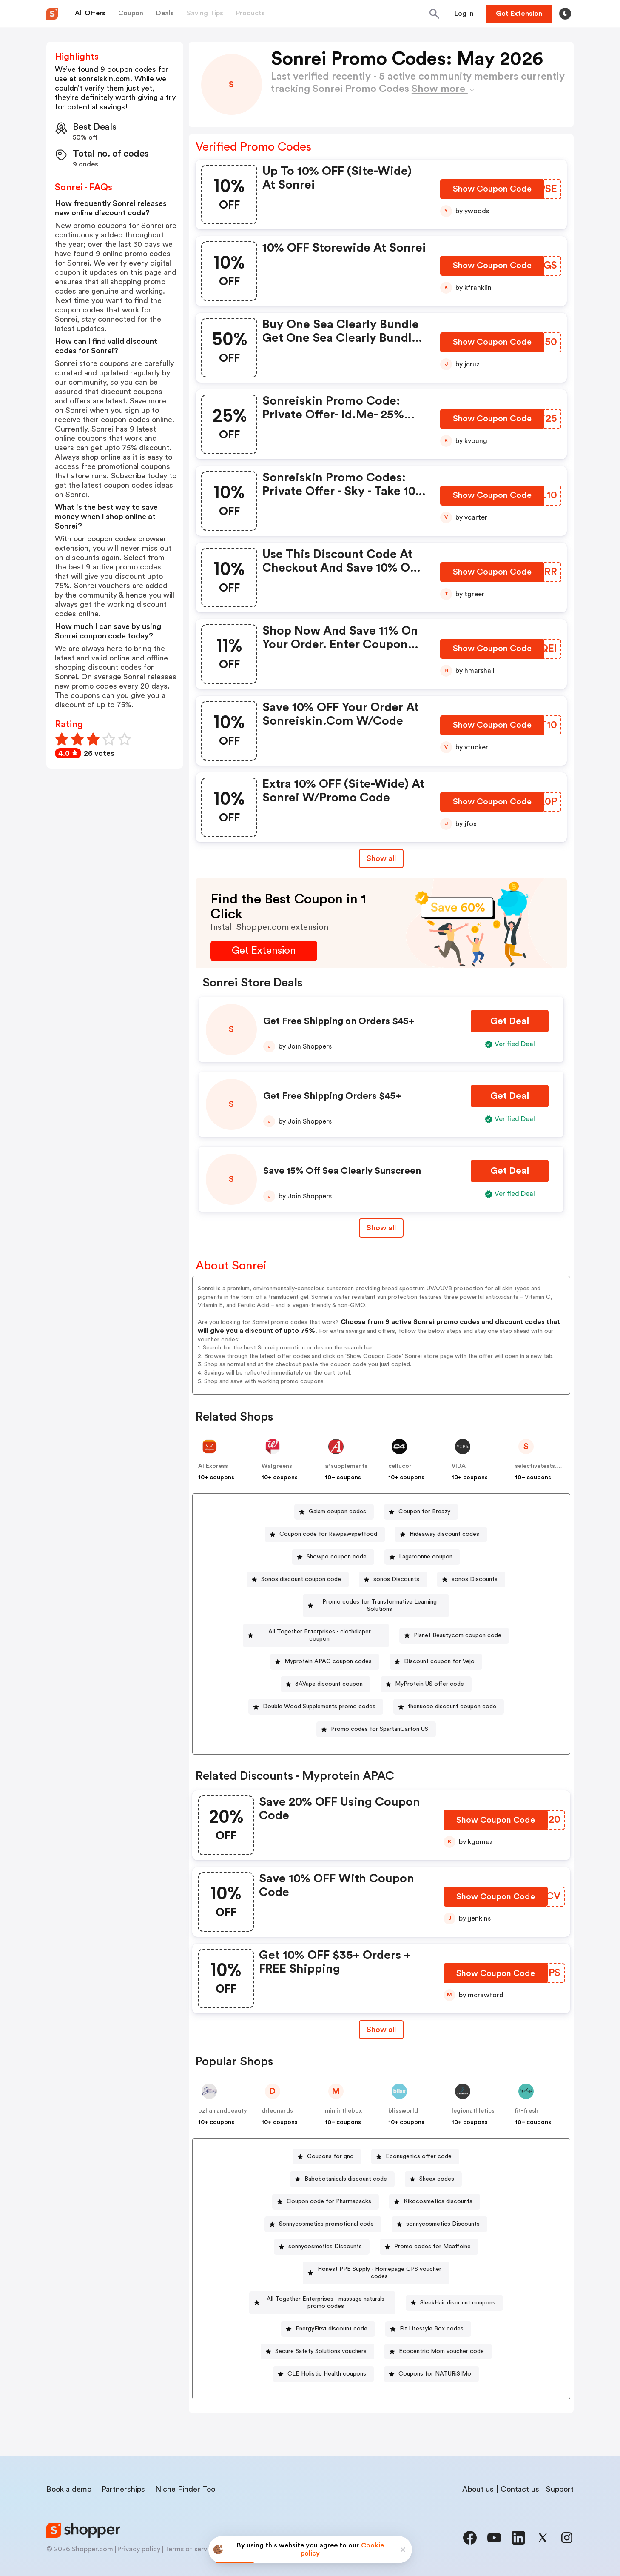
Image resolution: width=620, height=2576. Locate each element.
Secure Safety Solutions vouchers (427, 2322)
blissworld (403, 2096)
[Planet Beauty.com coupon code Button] (454, 1625)
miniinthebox (343, 2096)
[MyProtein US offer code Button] (426, 1670)
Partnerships (123, 2483)
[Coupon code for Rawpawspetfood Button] (325, 1534)
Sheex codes (436, 2164)
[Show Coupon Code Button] (492, 191)
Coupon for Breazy (424, 1512)
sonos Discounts (396, 1579)
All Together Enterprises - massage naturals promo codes (379, 2277)
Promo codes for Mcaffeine (432, 2232)
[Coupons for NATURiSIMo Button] (376, 2368)
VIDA (459, 1466)
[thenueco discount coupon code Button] (448, 1692)
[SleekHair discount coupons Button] (324, 2300)
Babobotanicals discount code (345, 2164)
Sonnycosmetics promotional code (326, 2210)
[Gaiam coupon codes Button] (334, 1512)
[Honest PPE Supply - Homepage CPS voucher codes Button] (376, 2255)
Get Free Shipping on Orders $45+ (338, 1021)
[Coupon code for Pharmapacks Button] (325, 2187)
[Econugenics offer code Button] (415, 2142)
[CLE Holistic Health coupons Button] (434, 2345)
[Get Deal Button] (510, 1021)
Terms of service (190, 2542)
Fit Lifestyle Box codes (318, 2322)
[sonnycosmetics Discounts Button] (439, 2210)
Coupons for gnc (330, 2142)
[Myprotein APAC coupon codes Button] (324, 1647)
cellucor (400, 1466)
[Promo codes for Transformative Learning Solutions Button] (376, 1602)
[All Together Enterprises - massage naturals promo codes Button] (376, 2277)
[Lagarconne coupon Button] (422, 1557)
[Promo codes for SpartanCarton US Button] (376, 1715)
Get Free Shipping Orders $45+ (332, 1096)
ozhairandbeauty (222, 2096)
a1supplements (346, 1466)
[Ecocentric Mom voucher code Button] (320, 2345)
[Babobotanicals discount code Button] (342, 2165)
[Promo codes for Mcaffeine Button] (429, 2232)
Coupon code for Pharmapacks (329, 2187)
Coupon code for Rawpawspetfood (328, 1534)
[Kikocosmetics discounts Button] (434, 2187)
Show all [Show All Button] (381, 858)
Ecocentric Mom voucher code (324, 2345)
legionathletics (473, 2096)
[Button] (464, 13)
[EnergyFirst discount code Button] (430, 2300)
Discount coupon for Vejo (439, 1647)
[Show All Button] (381, 2015)
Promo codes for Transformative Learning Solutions (379, 1602)
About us (478, 2483)
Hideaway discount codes (444, 1534)
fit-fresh (526, 2096)
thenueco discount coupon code (452, 1692)
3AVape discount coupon (329, 1670)
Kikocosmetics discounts (438, 2187)
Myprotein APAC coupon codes (328, 1647)
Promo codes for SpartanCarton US (379, 1715)
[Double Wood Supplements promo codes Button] (315, 1692)
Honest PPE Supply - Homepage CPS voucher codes (379, 2255)
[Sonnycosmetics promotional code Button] (322, 2210)
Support (560, 2483)
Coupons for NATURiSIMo (379, 2367)
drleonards (277, 2096)
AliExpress (213, 1466)
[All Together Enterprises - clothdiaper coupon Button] (316, 1625)
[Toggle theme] (565, 13)
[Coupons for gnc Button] (327, 2142)
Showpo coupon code (337, 1557)
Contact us (520, 2483)
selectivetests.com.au (546, 1466)
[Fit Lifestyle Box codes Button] (314, 2322)
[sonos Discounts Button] (393, 1579)
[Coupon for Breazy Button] (421, 1512)
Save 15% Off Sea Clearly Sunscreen (342, 1170)
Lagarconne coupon (425, 1557)
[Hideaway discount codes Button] (441, 1534)
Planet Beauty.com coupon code (458, 1624)
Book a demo (68, 2483)
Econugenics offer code (419, 2142)
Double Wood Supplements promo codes (319, 1692)
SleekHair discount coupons (327, 2300)
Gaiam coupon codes (337, 1512)
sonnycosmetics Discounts (443, 2210)
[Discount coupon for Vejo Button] (436, 1647)
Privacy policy (138, 2542)
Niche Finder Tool (186, 2483)
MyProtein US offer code (429, 1670)
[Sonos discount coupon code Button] (298, 1579)
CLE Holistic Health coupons (438, 2345)
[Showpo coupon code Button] (333, 1557)
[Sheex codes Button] (433, 2165)
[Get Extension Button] (263, 951)
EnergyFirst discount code (433, 2300)
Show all (381, 2015)
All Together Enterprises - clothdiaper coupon (319, 1624)
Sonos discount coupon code (301, 1579)
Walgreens (277, 1466)
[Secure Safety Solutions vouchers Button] (424, 2322)
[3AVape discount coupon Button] (325, 1670)
